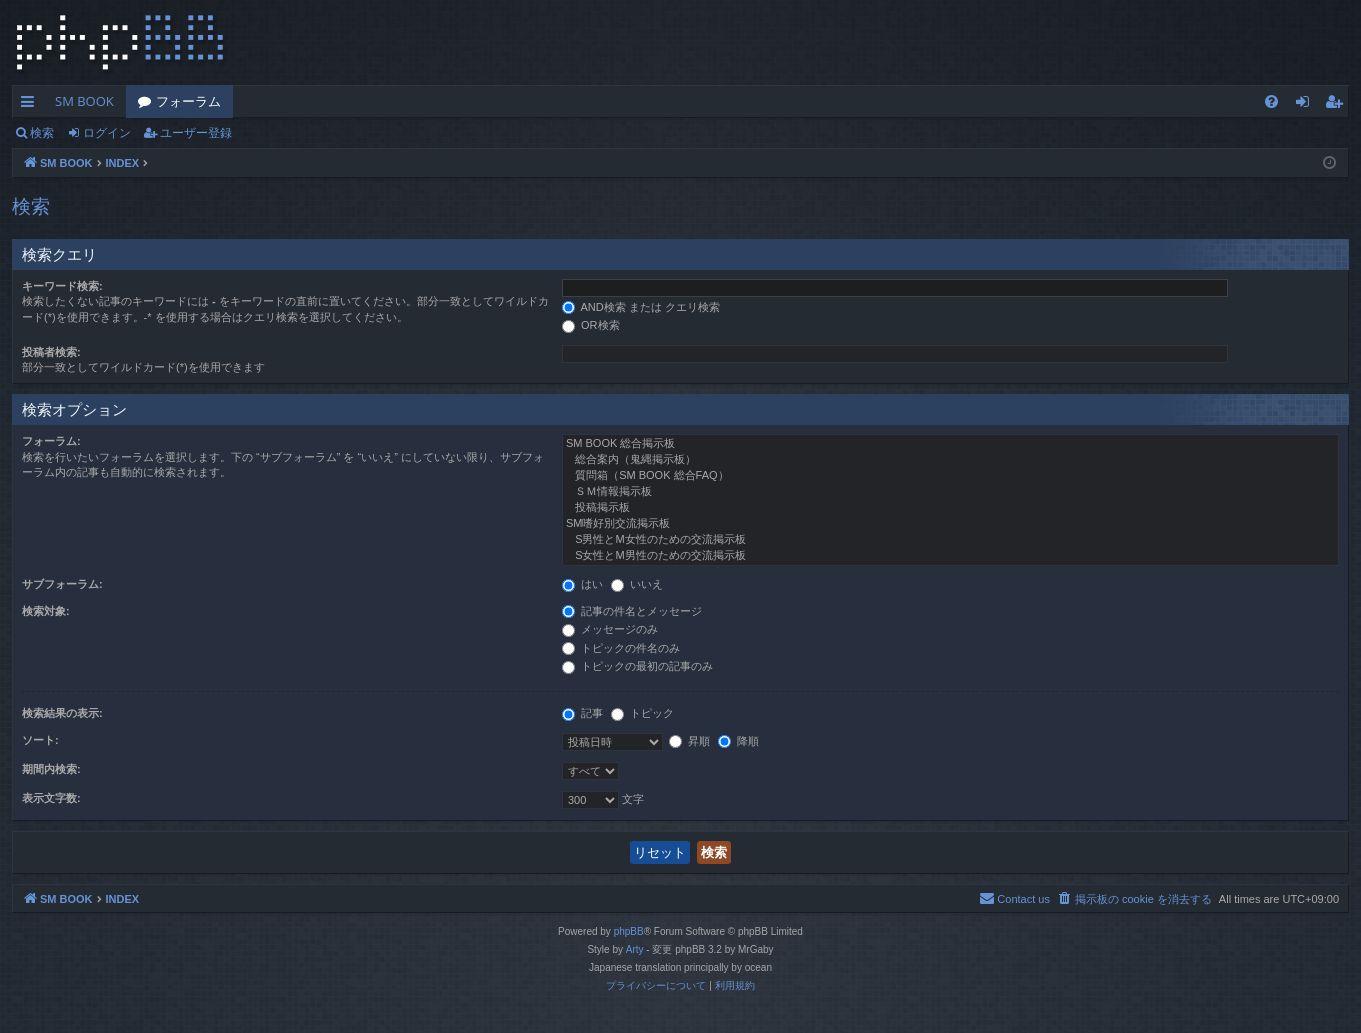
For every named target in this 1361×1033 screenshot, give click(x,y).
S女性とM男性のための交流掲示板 (950, 556)
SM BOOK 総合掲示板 (950, 444)
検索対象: (46, 611)
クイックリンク (31, 105)
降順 (738, 741)
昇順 (689, 741)
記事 (582, 713)
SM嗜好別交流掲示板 (950, 524)
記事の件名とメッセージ (632, 611)
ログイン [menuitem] (1307, 105)
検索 (42, 132)
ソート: (40, 740)
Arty (635, 949)
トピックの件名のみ (621, 648)
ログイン (107, 132)
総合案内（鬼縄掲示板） (950, 460)
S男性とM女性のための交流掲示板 (950, 540)
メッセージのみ (610, 629)
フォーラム (188, 101)
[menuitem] (1271, 101)
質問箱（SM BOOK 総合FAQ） (950, 476)
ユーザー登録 (196, 132)
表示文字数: (51, 798)
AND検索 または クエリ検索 (641, 307)
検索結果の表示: (62, 713)
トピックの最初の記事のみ (637, 666)
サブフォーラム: (62, 584)
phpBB (629, 931)
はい (582, 584)
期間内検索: (51, 769)
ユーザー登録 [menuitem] (1338, 105)
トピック (642, 713)
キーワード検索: (62, 286)
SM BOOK (84, 101)
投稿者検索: (51, 352)
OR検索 (591, 325)
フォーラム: (51, 441)
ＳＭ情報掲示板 (950, 492)
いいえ (637, 584)
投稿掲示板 (950, 508)
